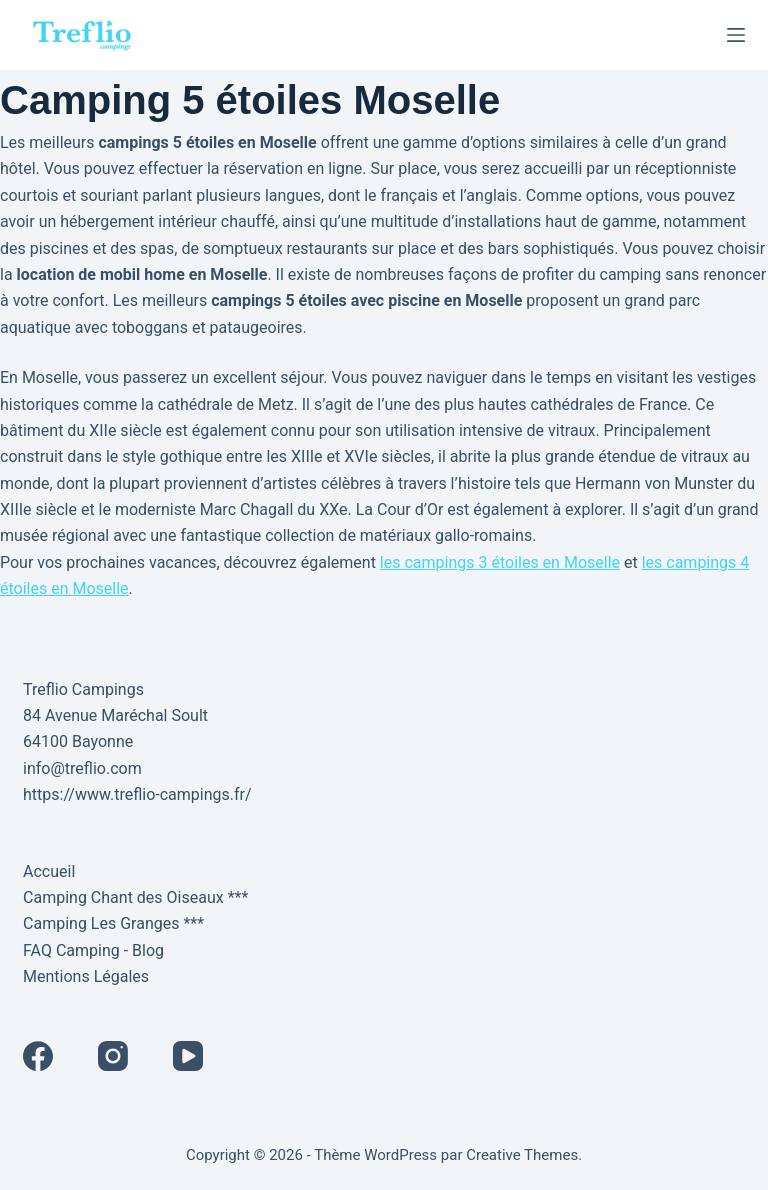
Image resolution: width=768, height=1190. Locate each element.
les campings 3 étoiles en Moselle (500, 562)
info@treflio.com (82, 768)
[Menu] (736, 35)
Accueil (49, 871)
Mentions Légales (86, 976)
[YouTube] (188, 1056)
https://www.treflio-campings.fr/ (137, 794)
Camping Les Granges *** (113, 923)
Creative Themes (522, 1155)
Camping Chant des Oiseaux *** (135, 897)
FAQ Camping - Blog (93, 950)
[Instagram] (113, 1056)
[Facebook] (38, 1056)
